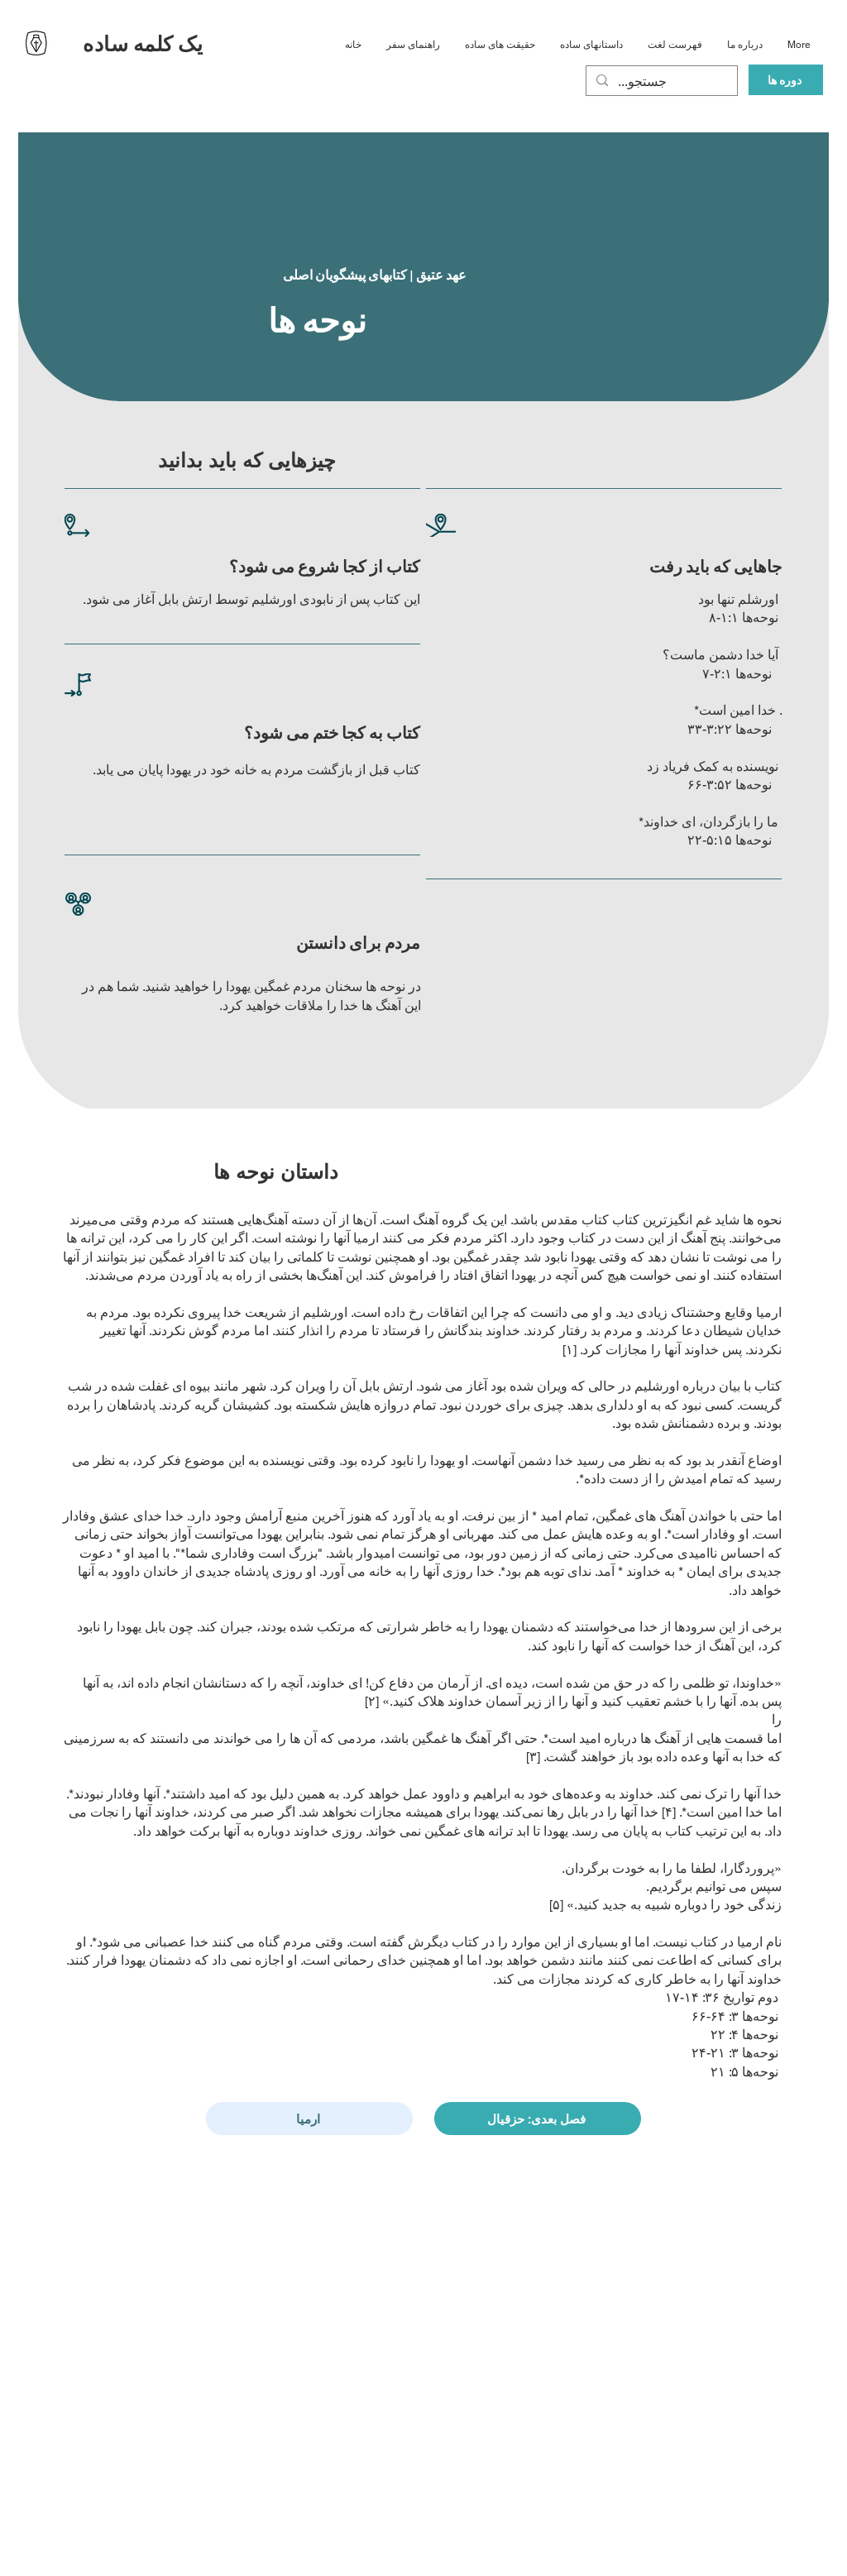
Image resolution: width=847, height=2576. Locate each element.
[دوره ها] (786, 80)
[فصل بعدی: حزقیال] (537, 2118)
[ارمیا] (309, 2118)
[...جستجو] (660, 82)
